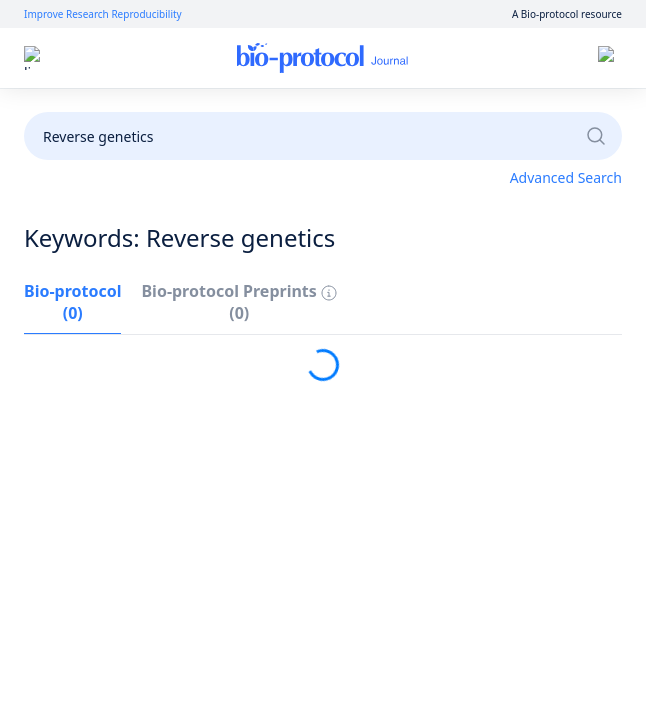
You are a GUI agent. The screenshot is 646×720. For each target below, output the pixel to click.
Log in (424, 58)
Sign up (495, 58)
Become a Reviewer (544, 112)
